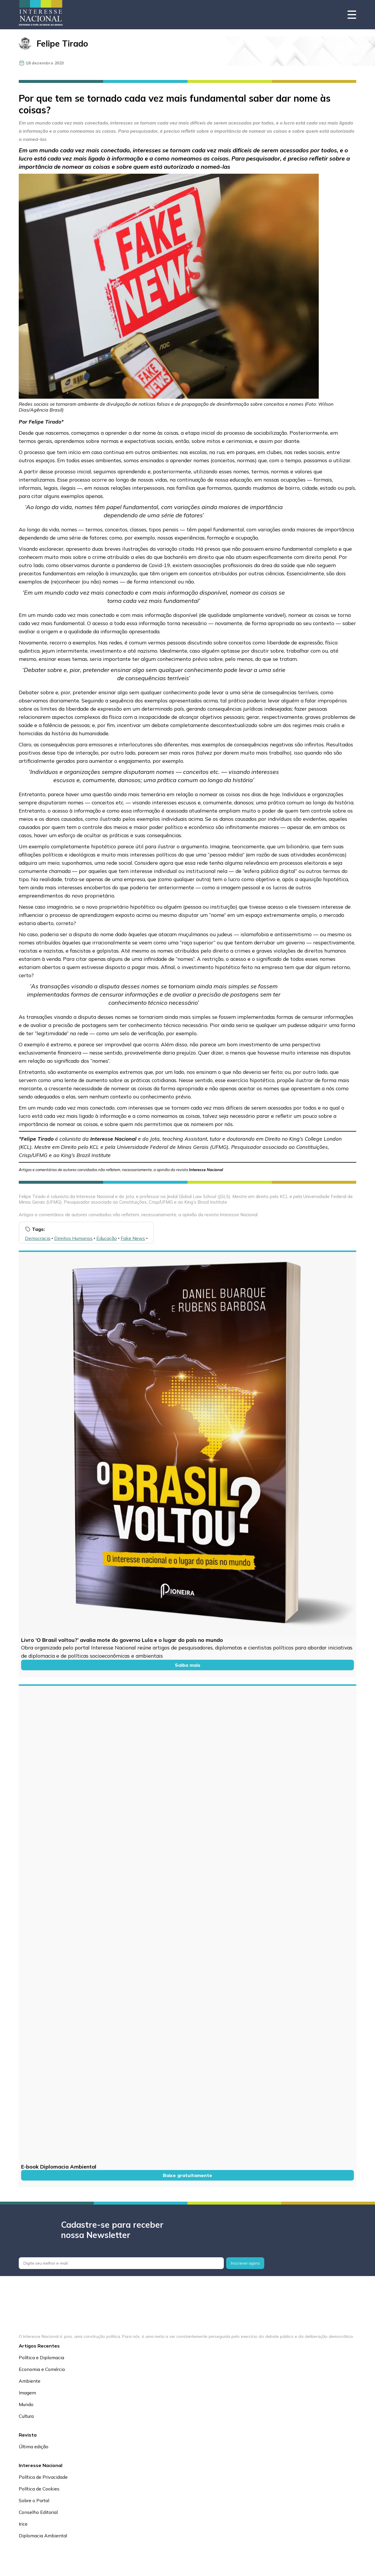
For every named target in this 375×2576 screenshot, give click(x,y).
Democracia (37, 1238)
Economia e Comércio (42, 2369)
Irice (23, 2524)
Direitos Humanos (73, 1238)
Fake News (133, 1238)
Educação (106, 1238)
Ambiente (29, 2381)
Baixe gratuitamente (187, 2175)
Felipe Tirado (62, 43)
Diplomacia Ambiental (43, 2536)
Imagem (27, 2393)
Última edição (33, 2446)
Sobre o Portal (34, 2500)
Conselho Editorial (38, 2512)
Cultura (26, 2416)
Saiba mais (187, 1665)
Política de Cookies (39, 2489)
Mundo (26, 2404)
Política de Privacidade (43, 2477)
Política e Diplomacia (41, 2357)
